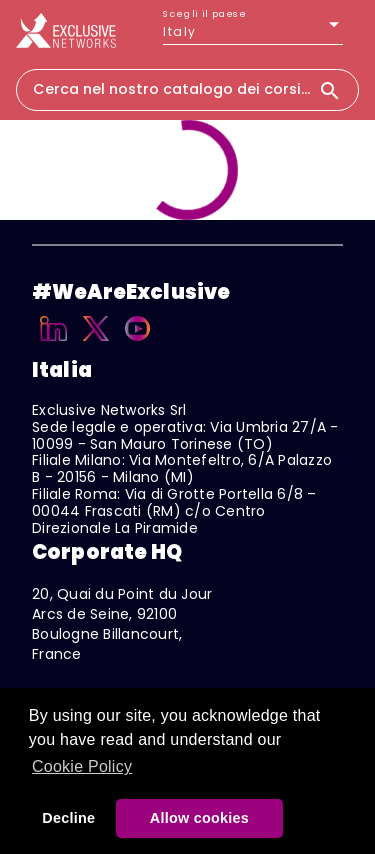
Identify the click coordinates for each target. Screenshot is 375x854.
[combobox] (167, 89)
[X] (96, 344)
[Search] (338, 90)
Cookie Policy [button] (82, 766)
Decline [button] (68, 818)
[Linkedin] (53, 344)
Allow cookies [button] (199, 818)
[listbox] (253, 32)
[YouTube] (137, 344)
